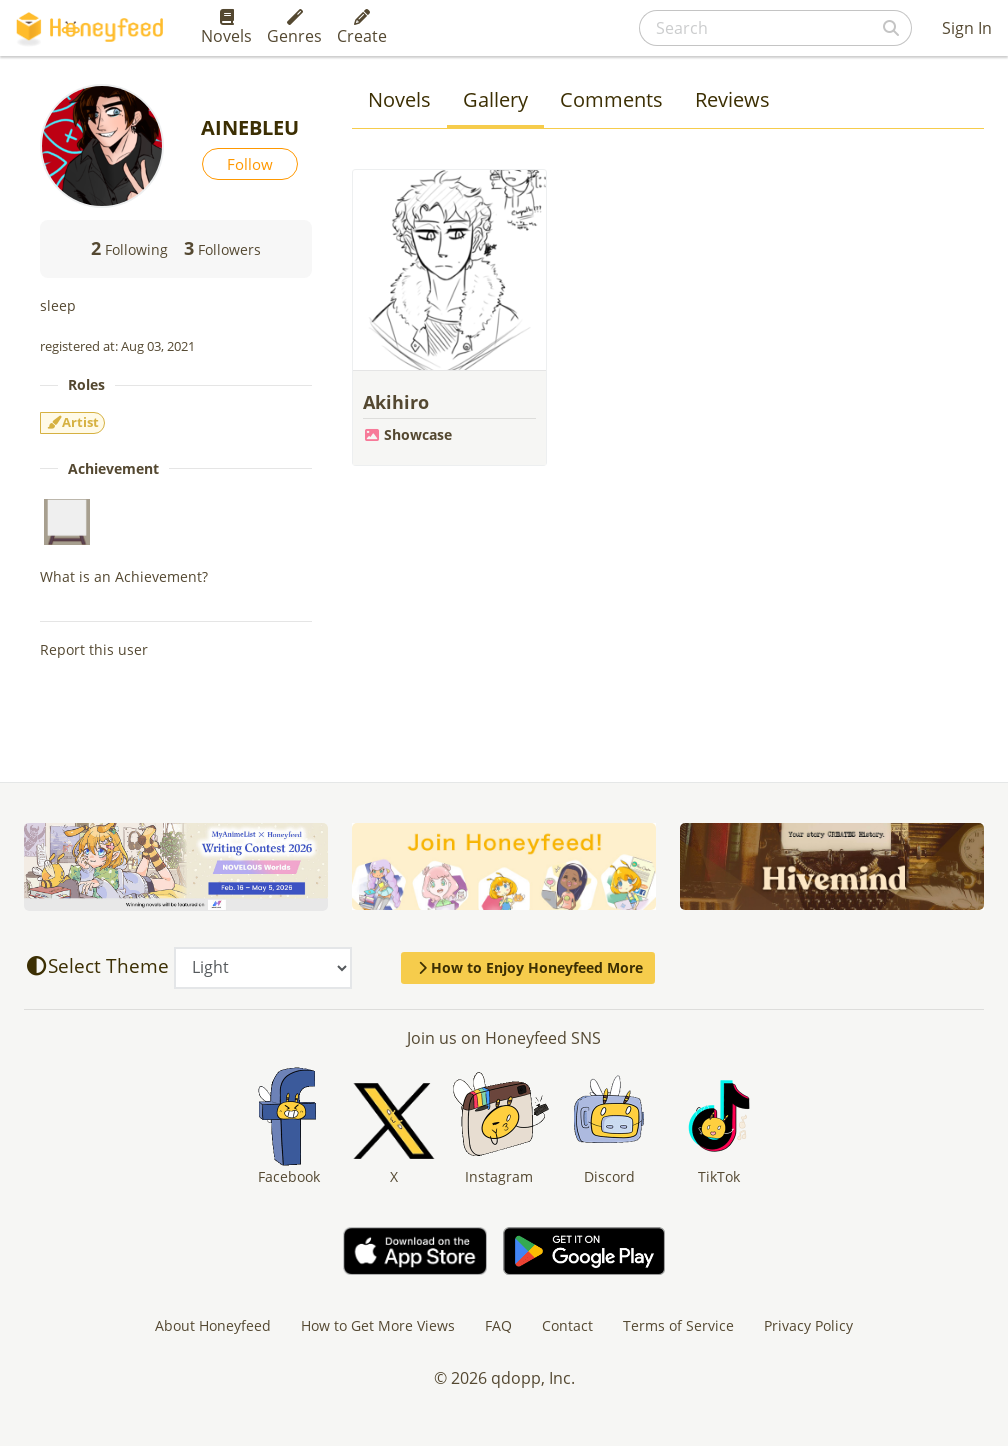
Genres (294, 28)
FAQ (498, 1325)
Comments (611, 99)
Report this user (94, 649)
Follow (250, 164)
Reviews (732, 99)
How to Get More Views (378, 1325)
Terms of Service (678, 1325)
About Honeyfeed (213, 1325)
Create (362, 28)
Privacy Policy (808, 1325)
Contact (567, 1325)
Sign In (967, 28)
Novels (226, 28)
